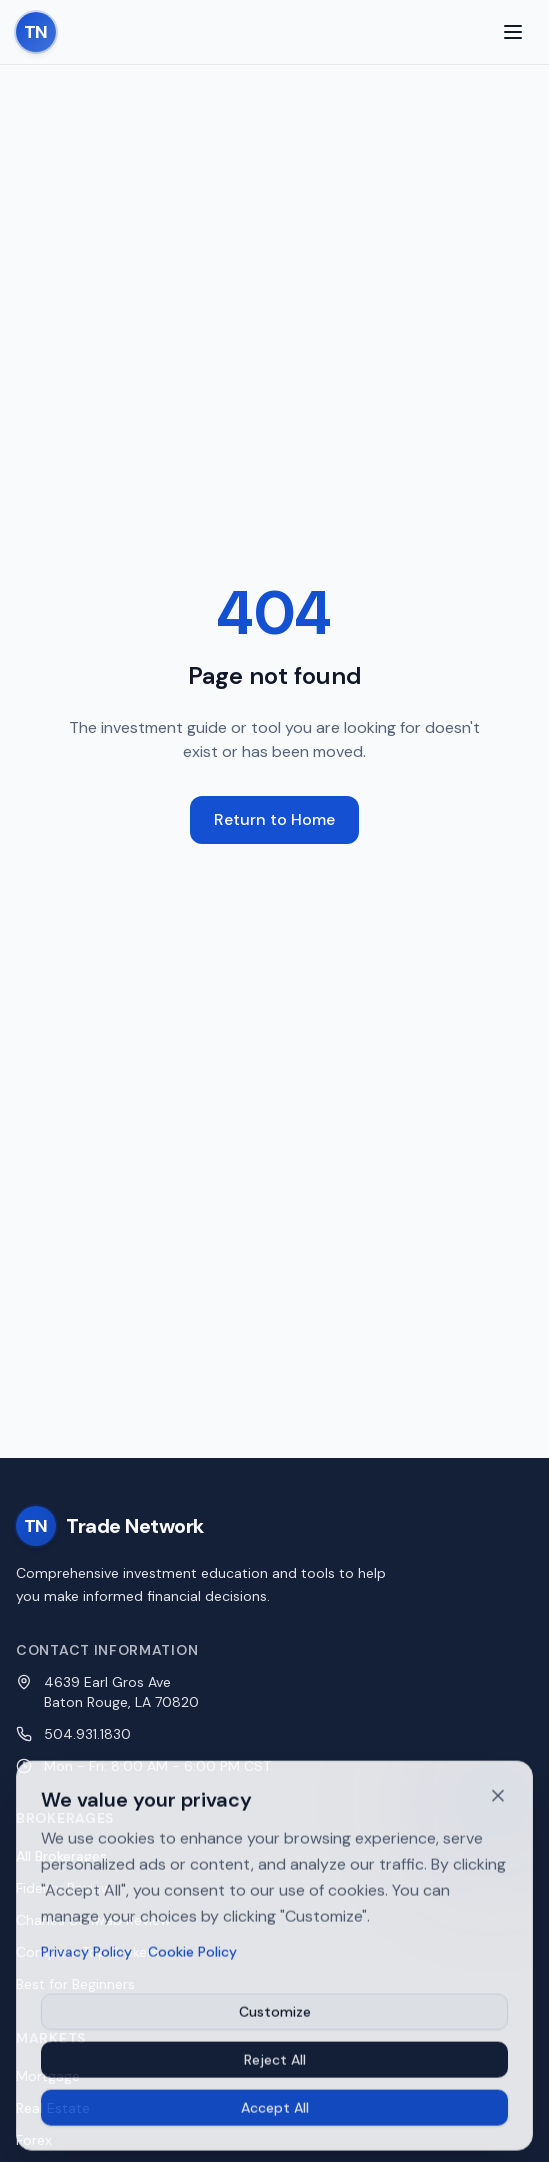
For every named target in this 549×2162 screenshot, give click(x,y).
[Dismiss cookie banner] (498, 1802)
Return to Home (274, 819)
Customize (275, 2018)
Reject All (275, 2066)
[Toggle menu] (513, 32)
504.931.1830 (87, 1734)
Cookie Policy (192, 1958)
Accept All (275, 2114)
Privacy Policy (86, 1958)
